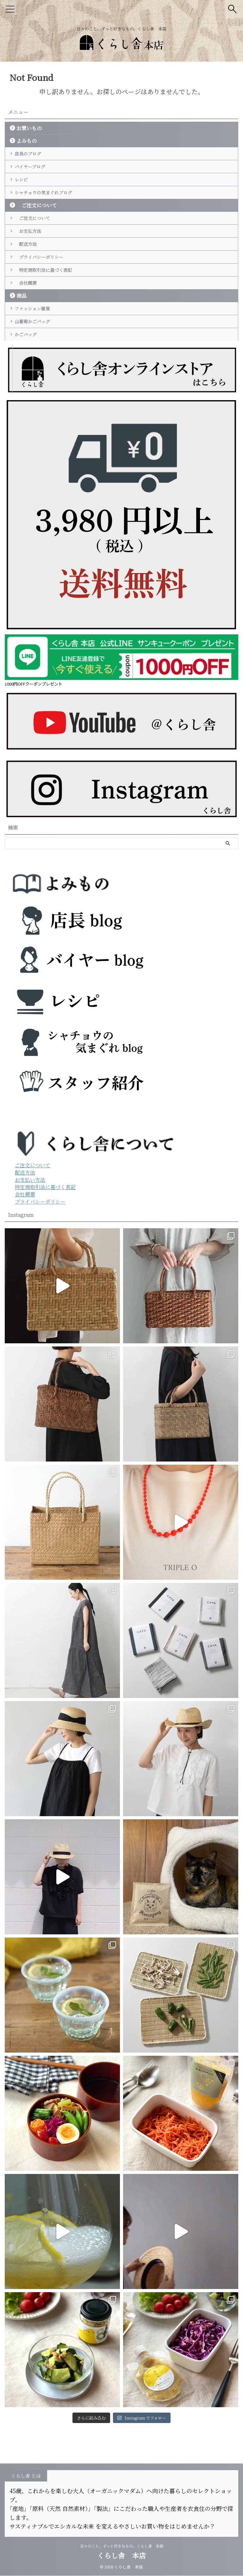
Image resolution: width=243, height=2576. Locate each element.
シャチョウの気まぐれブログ (49, 210)
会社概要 (29, 330)
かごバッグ (29, 397)
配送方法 (29, 276)
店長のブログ (31, 156)
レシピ (24, 192)
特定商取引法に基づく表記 (49, 312)
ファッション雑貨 (36, 361)
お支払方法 (31, 258)
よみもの (26, 140)
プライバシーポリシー (44, 294)
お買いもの (29, 128)
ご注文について (36, 225)
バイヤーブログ (34, 174)
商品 (21, 346)
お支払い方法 (30, 1245)
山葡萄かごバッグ (36, 379)
